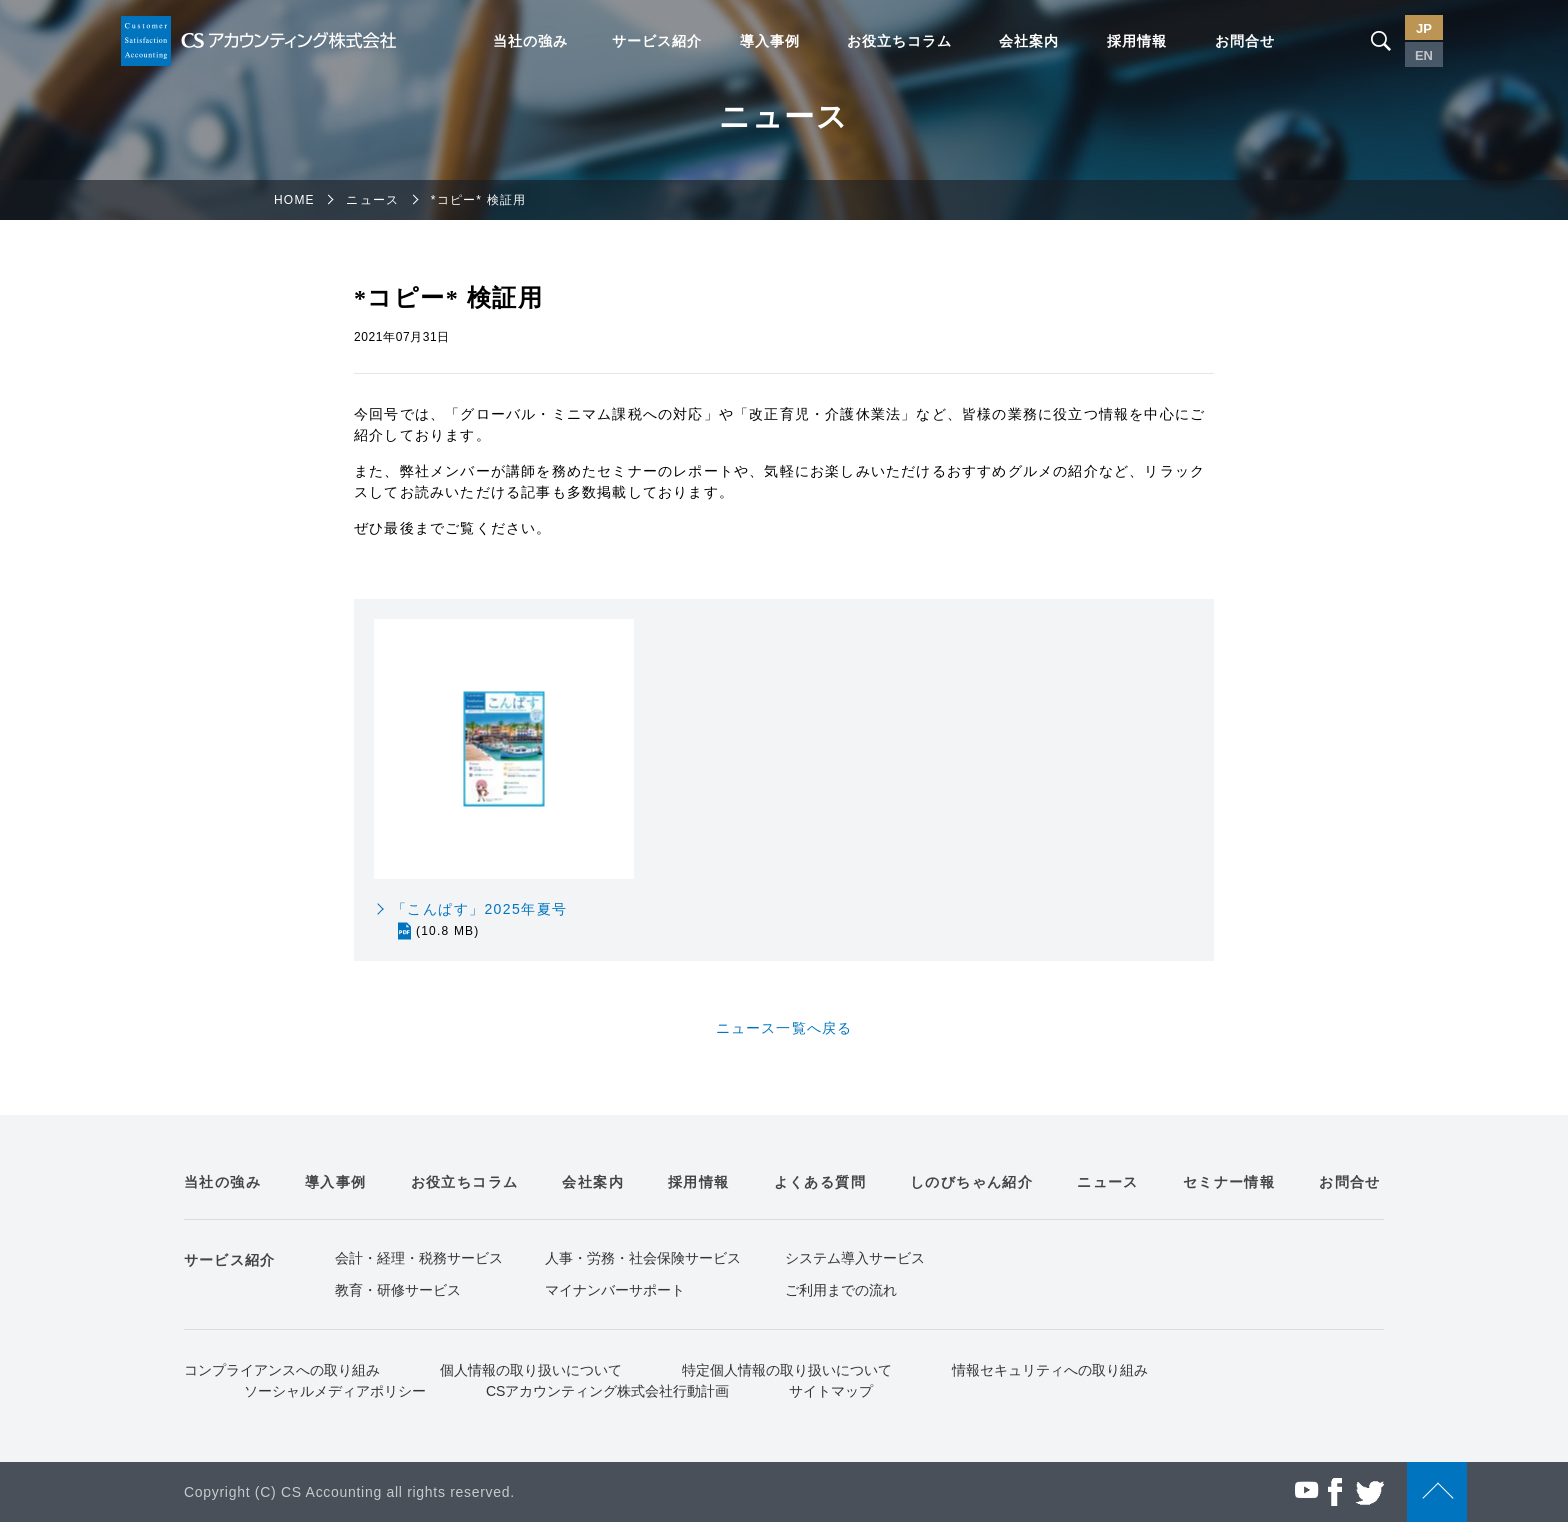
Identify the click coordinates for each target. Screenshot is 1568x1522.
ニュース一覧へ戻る (784, 1028)
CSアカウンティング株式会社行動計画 (607, 1391)
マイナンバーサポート (615, 1290)
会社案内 (1029, 41)
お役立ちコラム (899, 41)
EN (1424, 55)
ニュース (372, 200)
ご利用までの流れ (841, 1290)
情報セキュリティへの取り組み (1050, 1370)
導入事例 (770, 41)
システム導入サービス (855, 1258)
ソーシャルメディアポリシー (335, 1391)
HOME (294, 200)
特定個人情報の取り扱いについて (787, 1370)
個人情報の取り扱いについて (531, 1370)
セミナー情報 (1229, 1182)
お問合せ (1245, 41)
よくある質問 (820, 1182)
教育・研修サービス (398, 1290)
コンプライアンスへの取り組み (282, 1370)
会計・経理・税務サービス (419, 1258)
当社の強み (530, 41)
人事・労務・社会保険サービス (643, 1258)
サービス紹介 (657, 41)
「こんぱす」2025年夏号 (479, 920)
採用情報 (1137, 41)
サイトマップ (831, 1391)
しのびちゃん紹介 (971, 1182)
